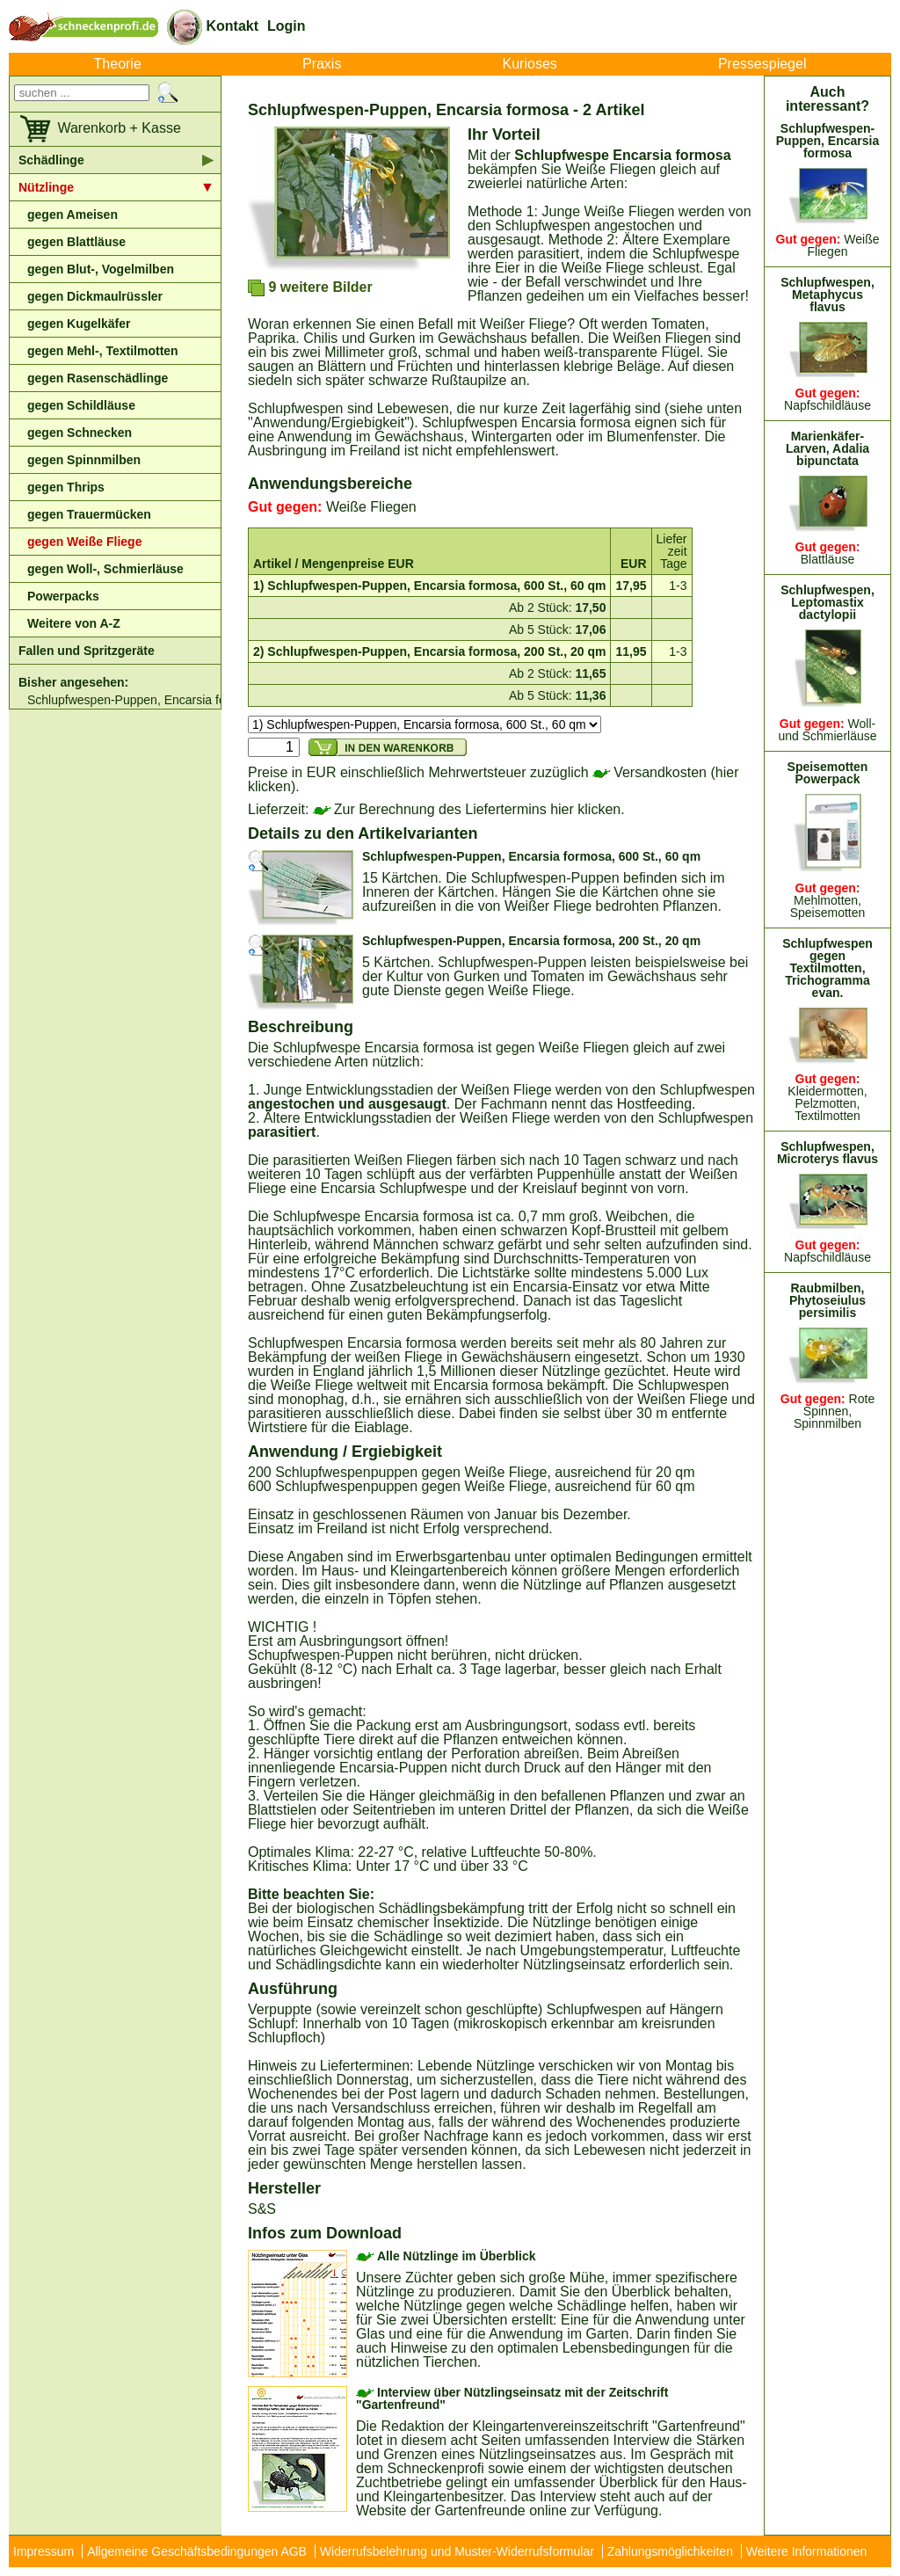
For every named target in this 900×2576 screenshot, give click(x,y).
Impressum (43, 2551)
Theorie (118, 64)
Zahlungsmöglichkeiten (670, 2551)
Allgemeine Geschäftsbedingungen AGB (197, 2551)
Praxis (321, 64)
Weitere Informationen (806, 2551)
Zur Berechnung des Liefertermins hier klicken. (469, 809)
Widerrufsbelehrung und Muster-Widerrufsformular (457, 2551)
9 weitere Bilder (310, 288)
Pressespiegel (762, 64)
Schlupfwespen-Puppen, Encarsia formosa (124, 700)
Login (286, 25)
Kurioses (530, 64)
